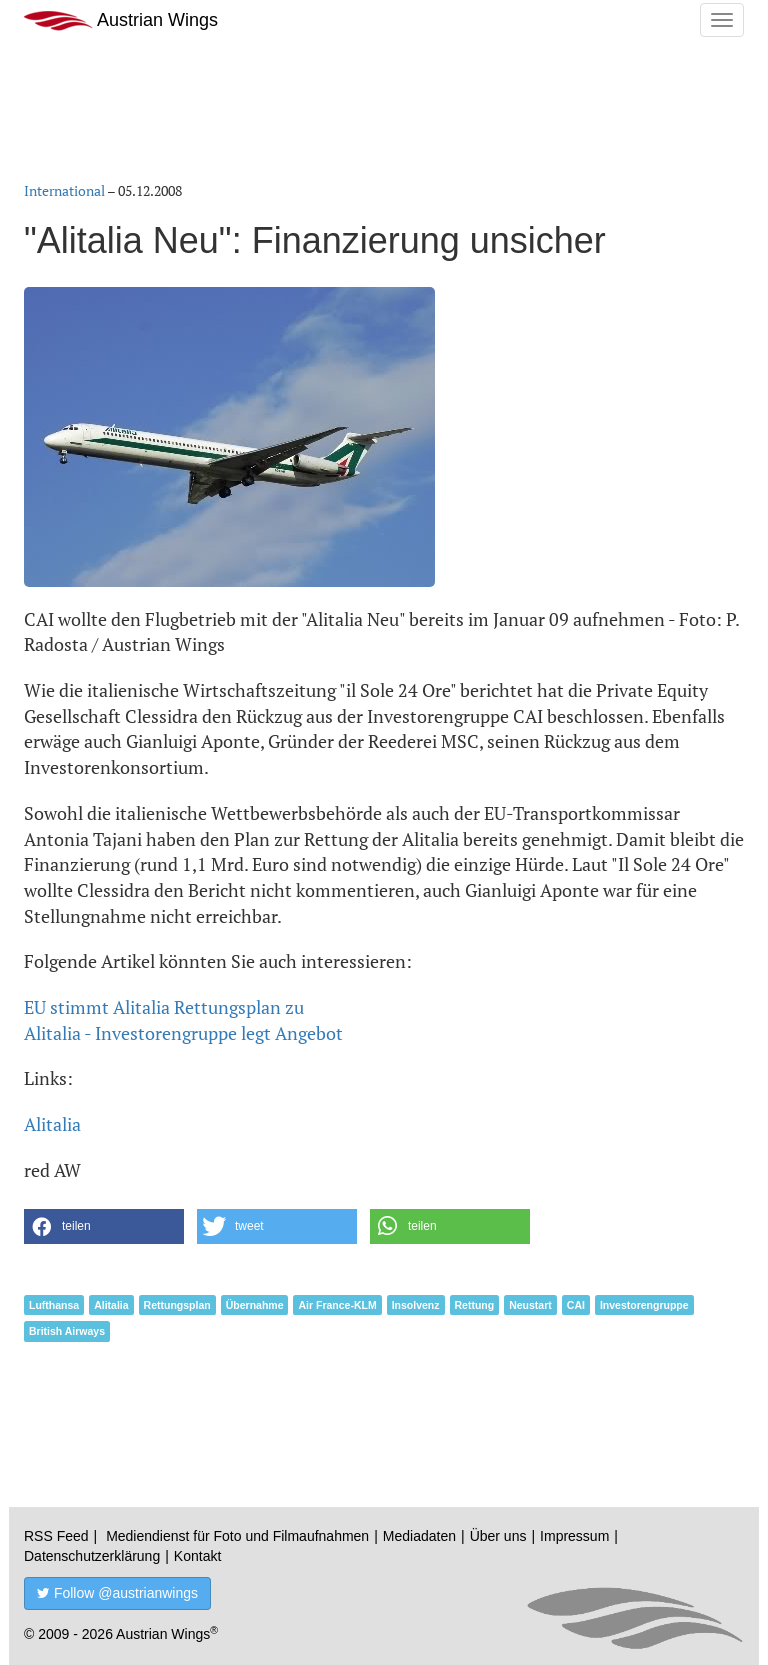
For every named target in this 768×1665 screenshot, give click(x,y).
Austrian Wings (121, 20)
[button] (104, 1226)
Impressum (574, 1536)
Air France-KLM (337, 1305)
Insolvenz (416, 1305)
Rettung (475, 1305)
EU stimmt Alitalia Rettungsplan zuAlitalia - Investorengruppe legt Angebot (183, 1020)
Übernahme (255, 1305)
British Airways (67, 1331)
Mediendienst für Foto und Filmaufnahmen (237, 1536)
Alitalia (52, 1124)
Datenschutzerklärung (92, 1556)
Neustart (530, 1305)
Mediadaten (419, 1536)
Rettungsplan (177, 1305)
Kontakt (197, 1556)
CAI (576, 1305)
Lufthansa (54, 1305)
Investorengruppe (644, 1305)
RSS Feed (56, 1536)
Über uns (498, 1536)
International (64, 190)
